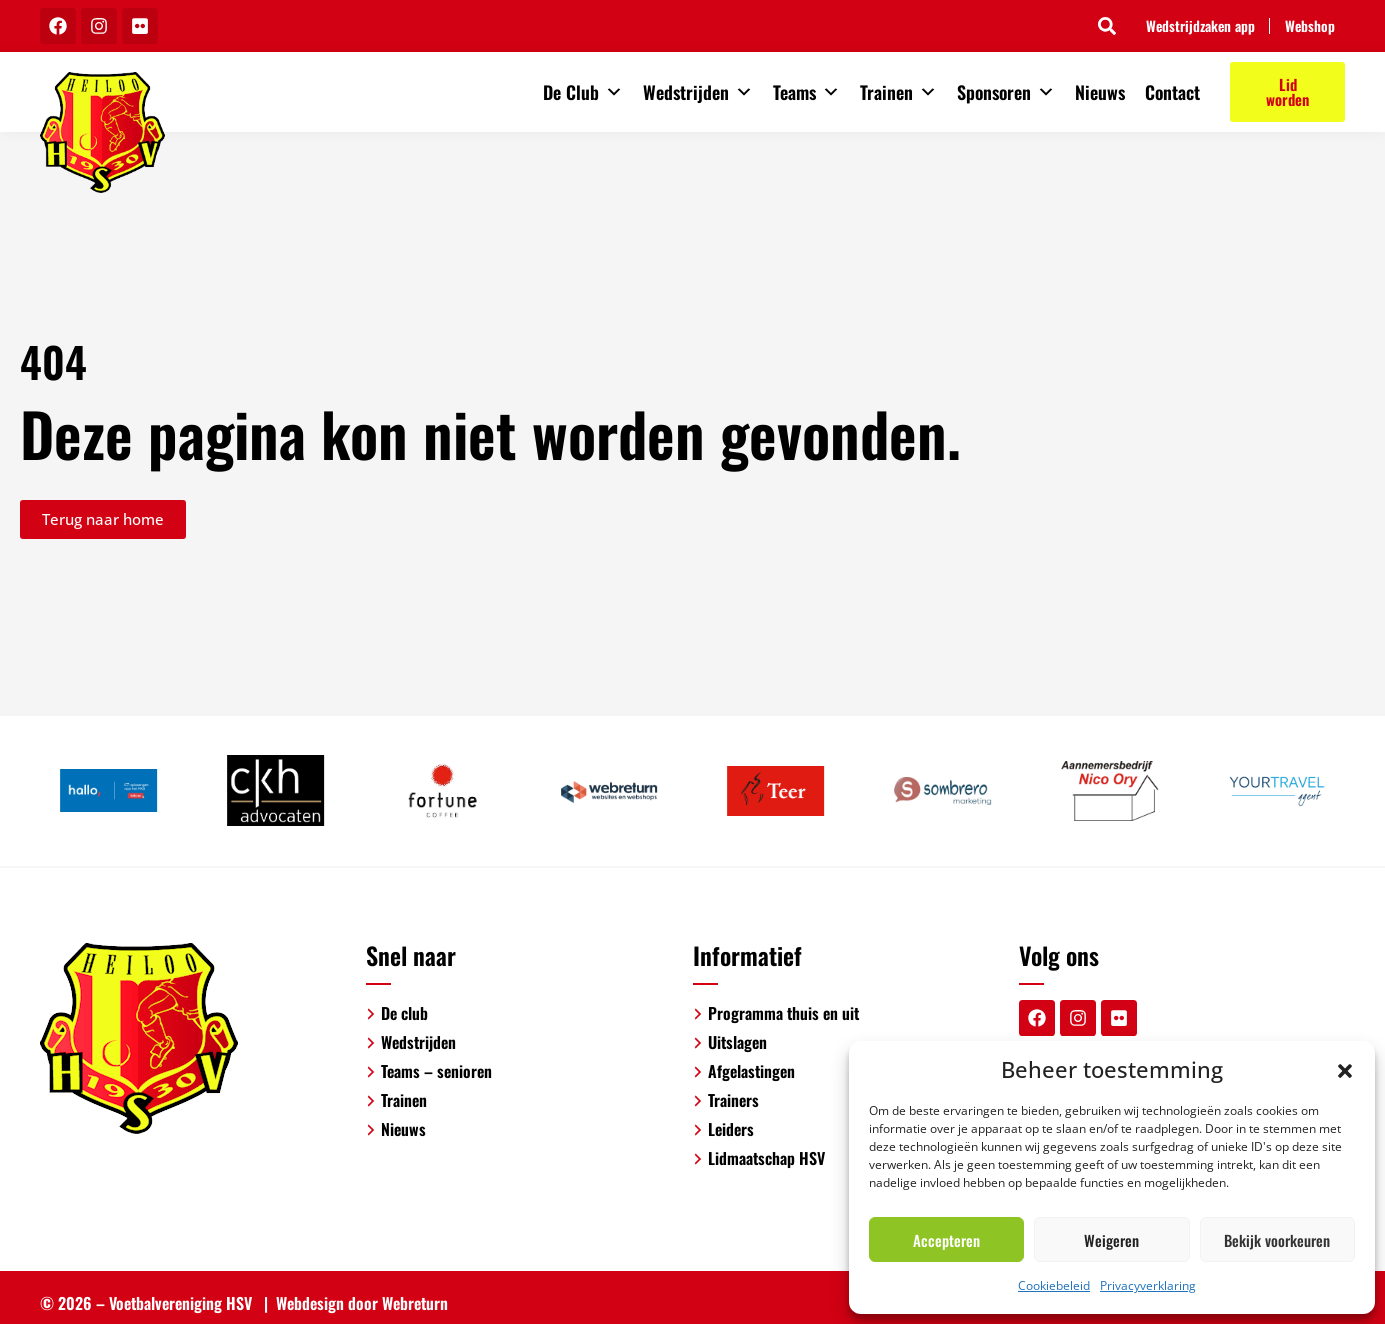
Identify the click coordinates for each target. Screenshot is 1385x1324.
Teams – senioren (436, 1071)
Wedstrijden (698, 92)
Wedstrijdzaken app (1199, 26)
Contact (1172, 92)
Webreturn (415, 1303)
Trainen (898, 92)
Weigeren (1111, 1240)
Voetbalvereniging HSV (180, 1303)
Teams (806, 92)
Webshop (1310, 26)
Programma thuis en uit (783, 1013)
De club (404, 1013)
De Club (583, 92)
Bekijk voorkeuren (1277, 1240)
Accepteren (946, 1240)
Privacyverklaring (1148, 1285)
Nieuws (1100, 92)
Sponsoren (1006, 92)
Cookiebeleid (1054, 1285)
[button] (1345, 1069)
